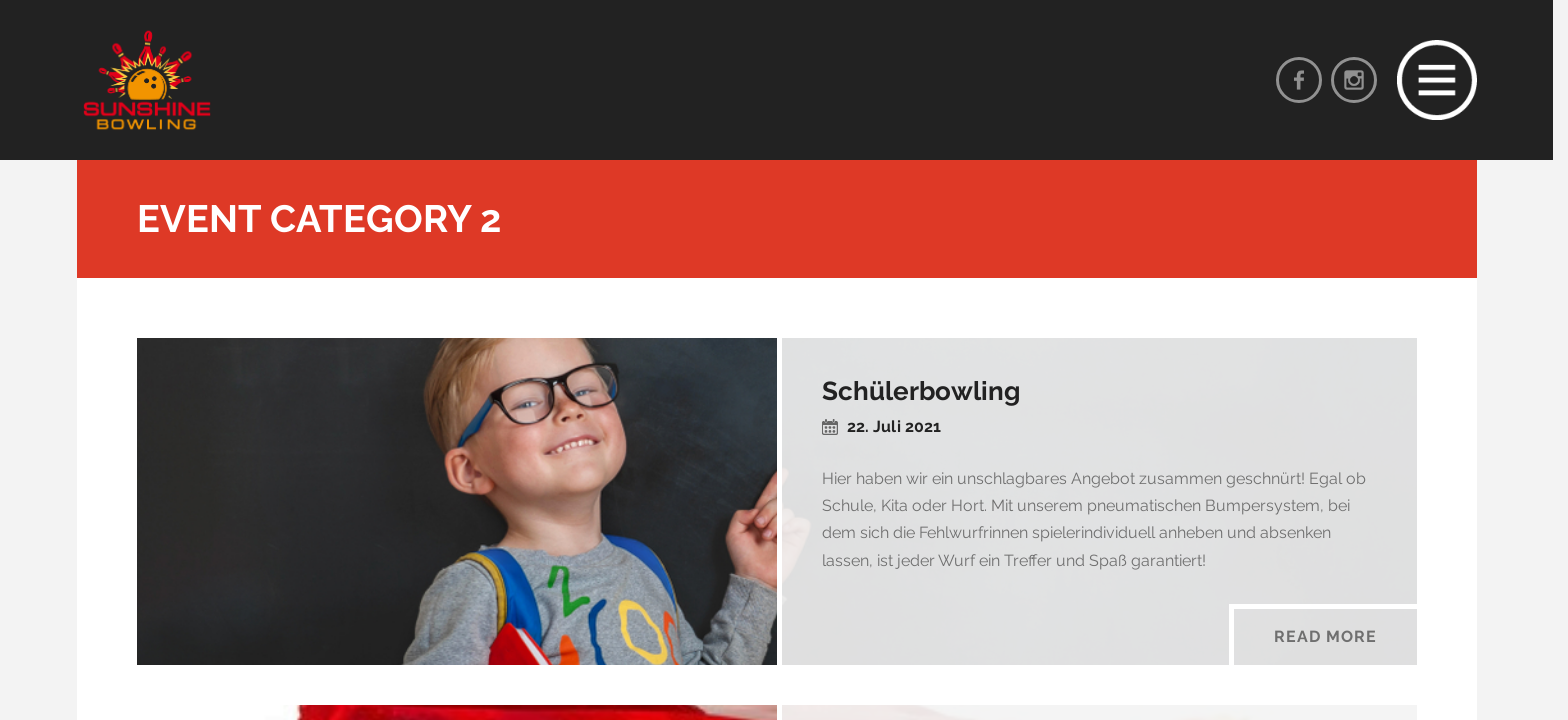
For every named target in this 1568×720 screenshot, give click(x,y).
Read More (1325, 636)
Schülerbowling (921, 391)
